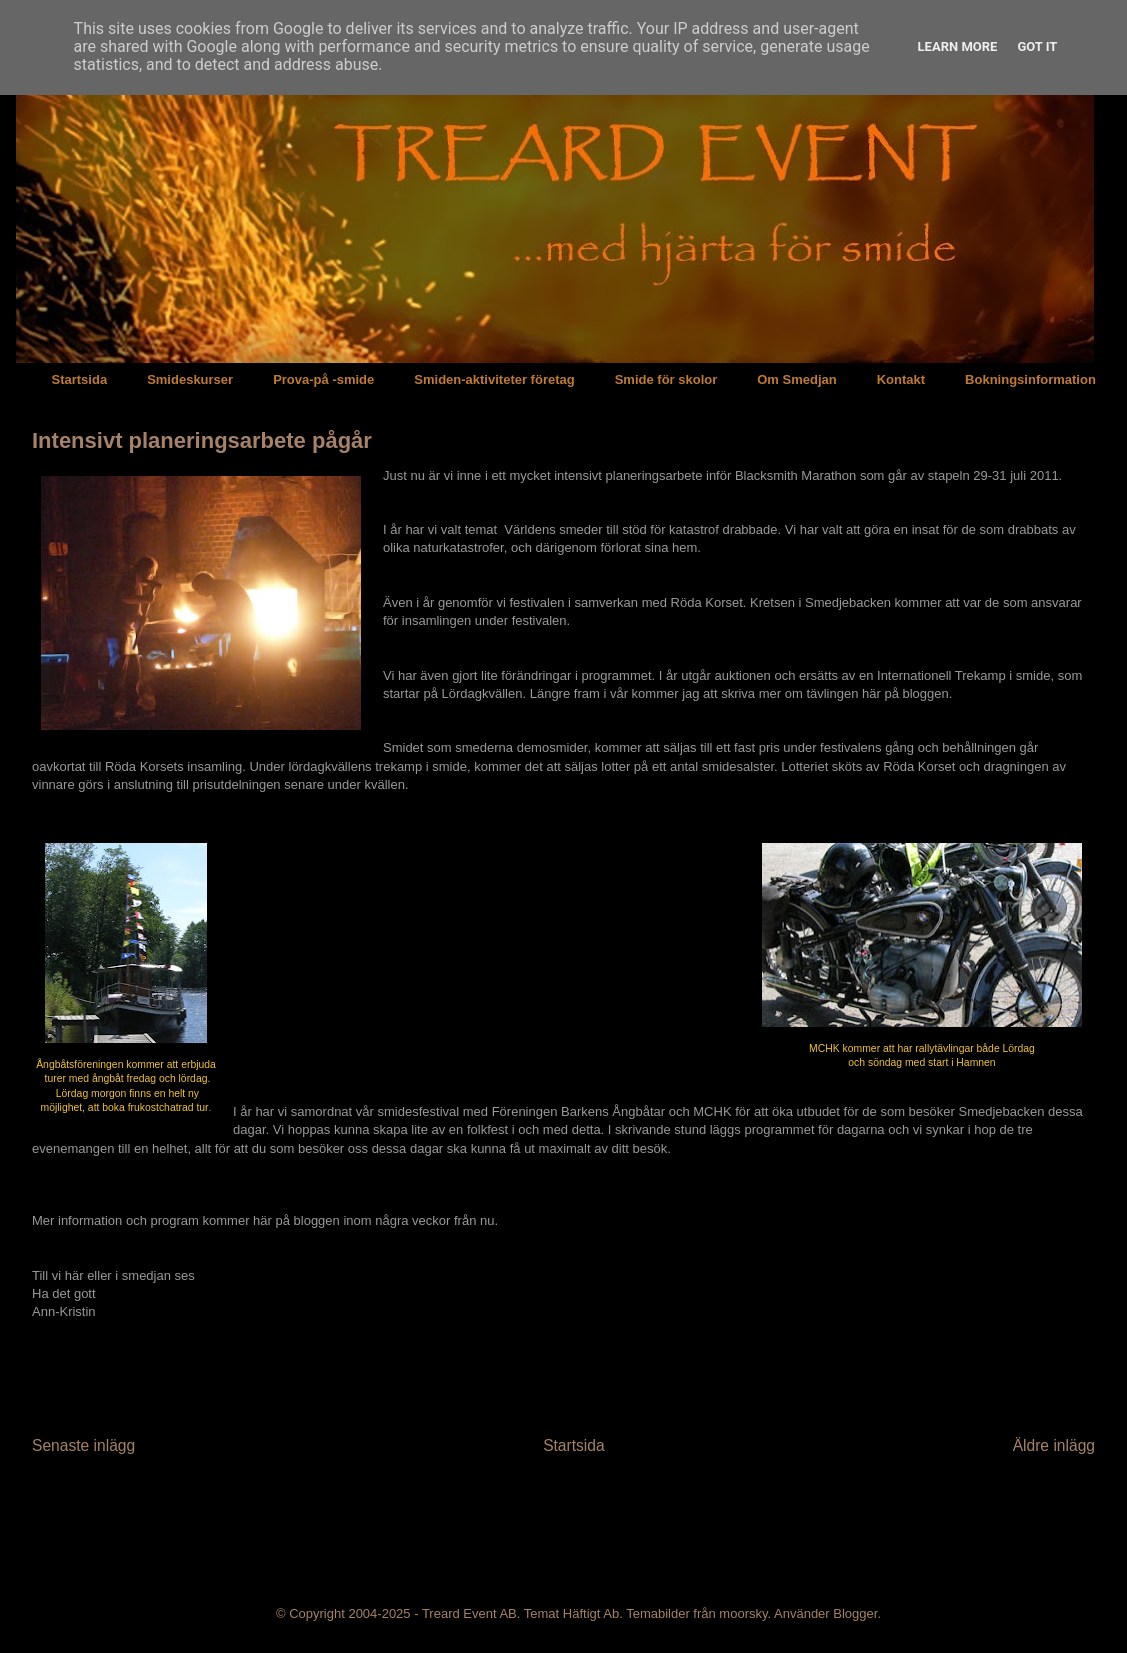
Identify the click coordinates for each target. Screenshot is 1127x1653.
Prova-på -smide (323, 379)
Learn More (958, 46)
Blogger (855, 1613)
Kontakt (901, 379)
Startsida (80, 379)
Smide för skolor (666, 379)
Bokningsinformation (1030, 379)
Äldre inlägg (1054, 1445)
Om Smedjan (796, 379)
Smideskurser (190, 379)
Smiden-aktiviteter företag (494, 379)
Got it (1037, 46)
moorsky (743, 1613)
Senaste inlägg (83, 1445)
